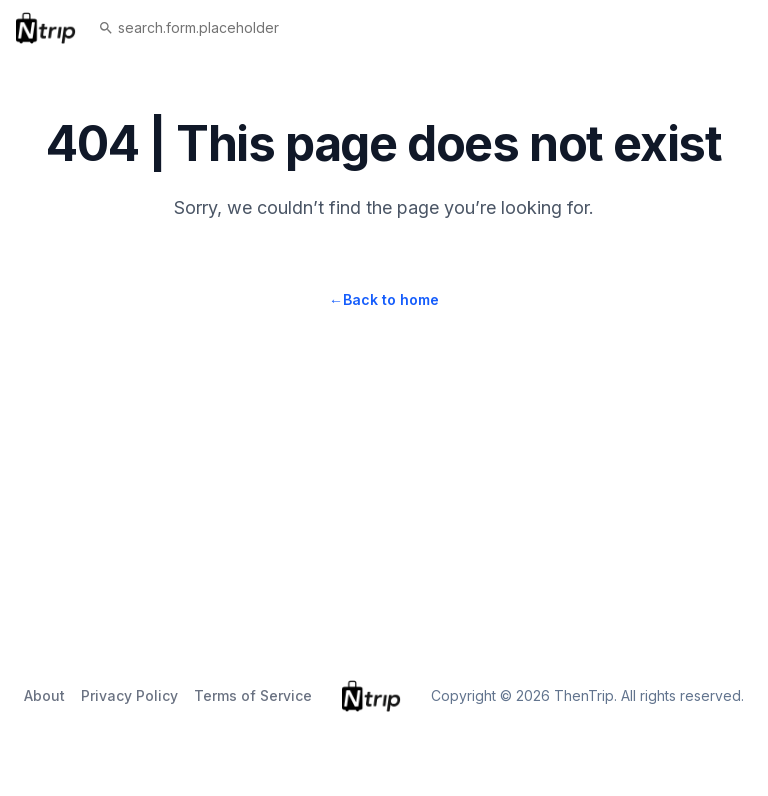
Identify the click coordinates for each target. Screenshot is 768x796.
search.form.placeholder (188, 27)
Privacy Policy (129, 695)
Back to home (384, 299)
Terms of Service (253, 695)
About (44, 695)
